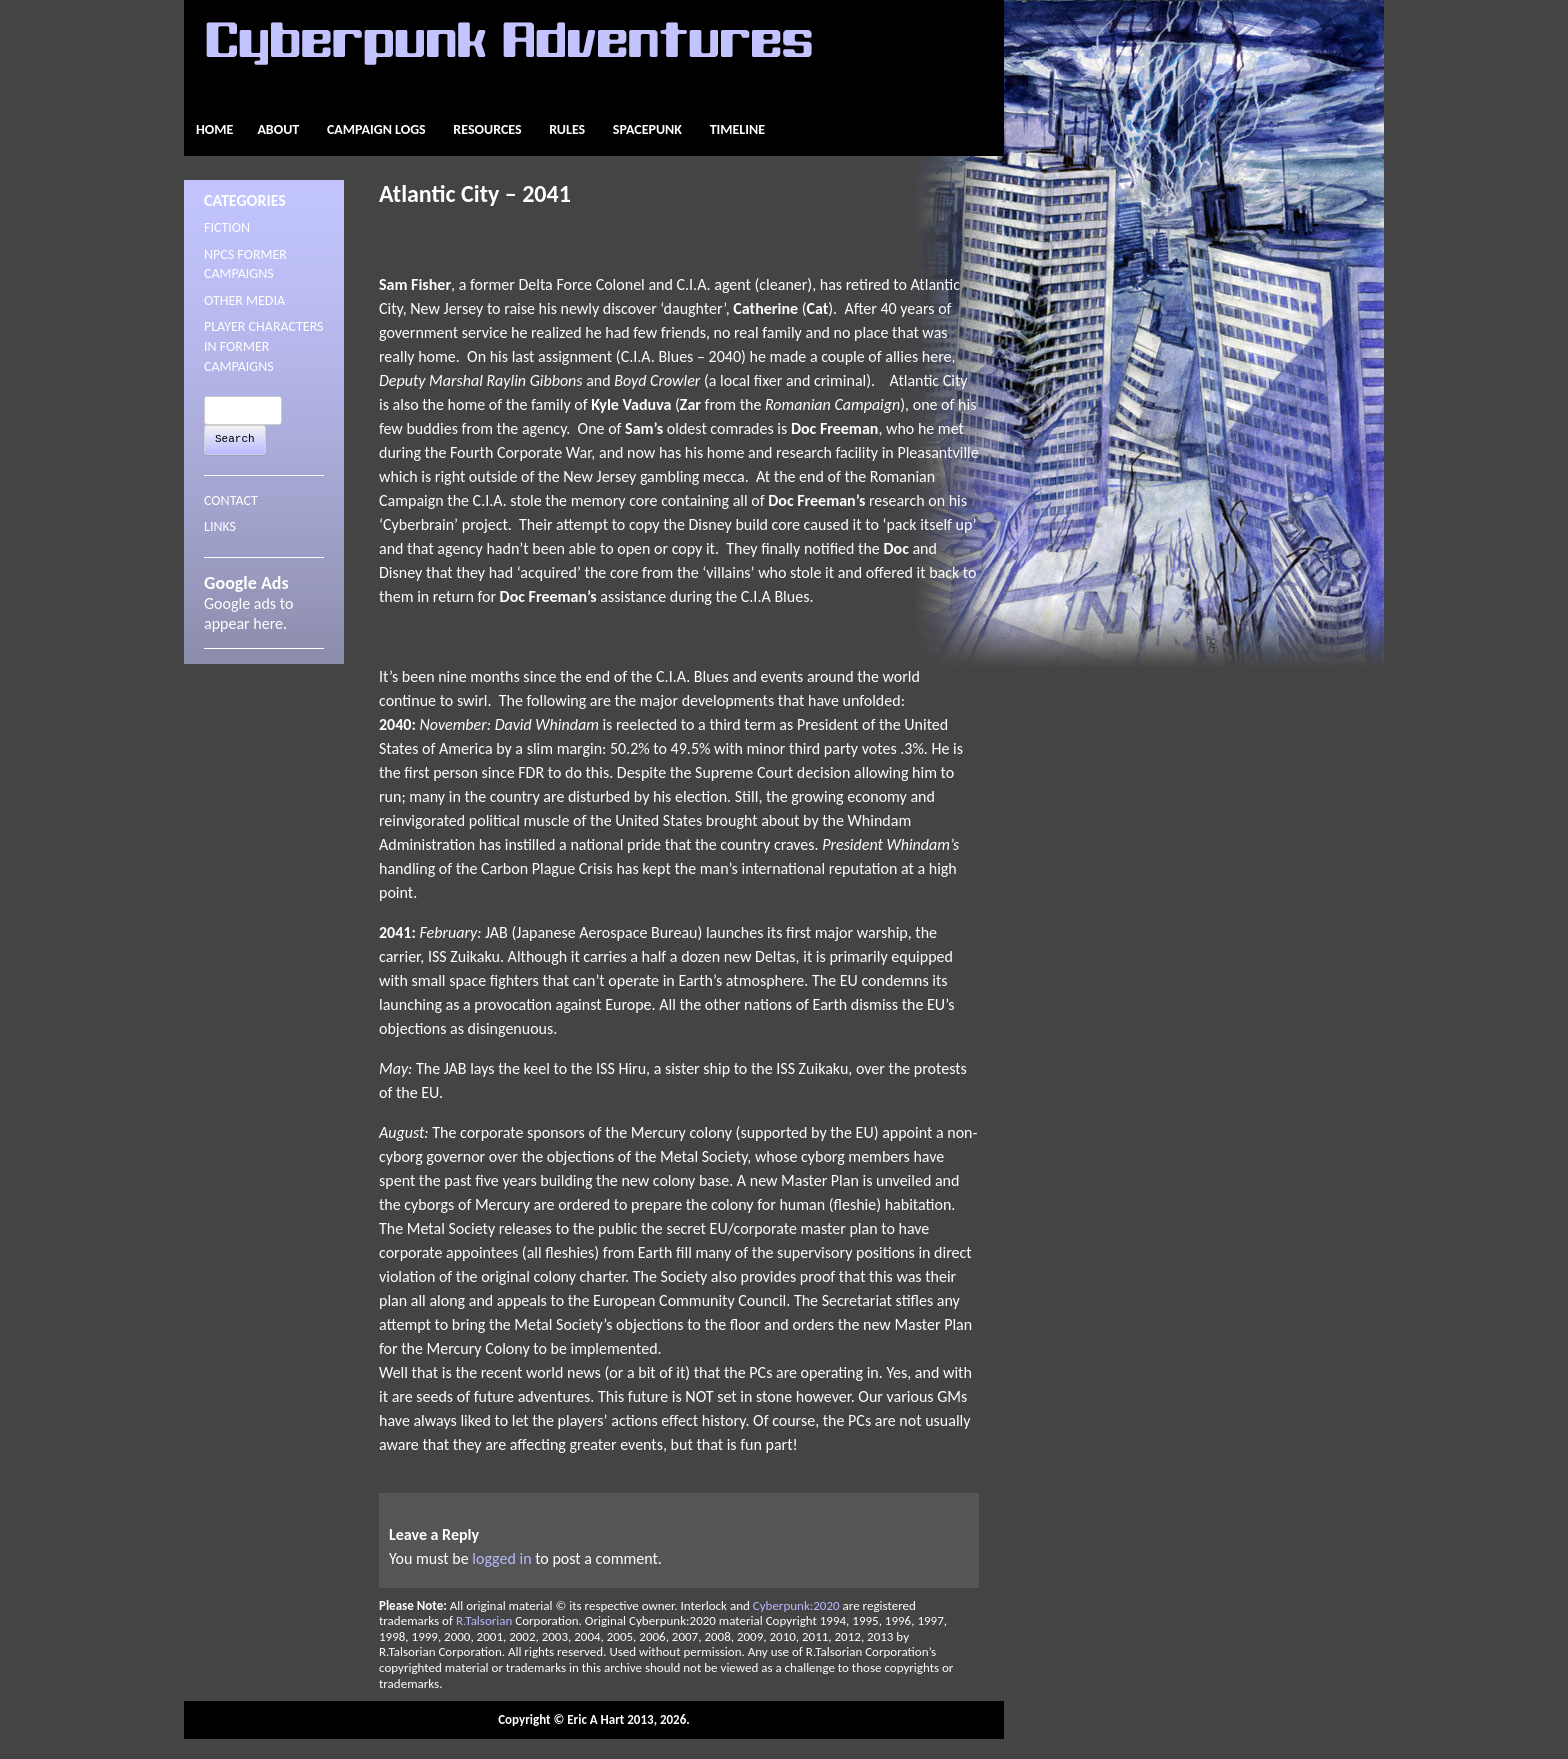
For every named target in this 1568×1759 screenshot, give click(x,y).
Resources (487, 129)
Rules (567, 129)
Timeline (737, 129)
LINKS (220, 526)
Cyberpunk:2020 (796, 1605)
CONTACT (231, 500)
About (278, 129)
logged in (501, 1558)
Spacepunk (647, 129)
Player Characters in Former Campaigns (264, 346)
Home (214, 129)
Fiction (227, 227)
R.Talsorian (484, 1620)
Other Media (244, 300)
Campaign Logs (376, 129)
